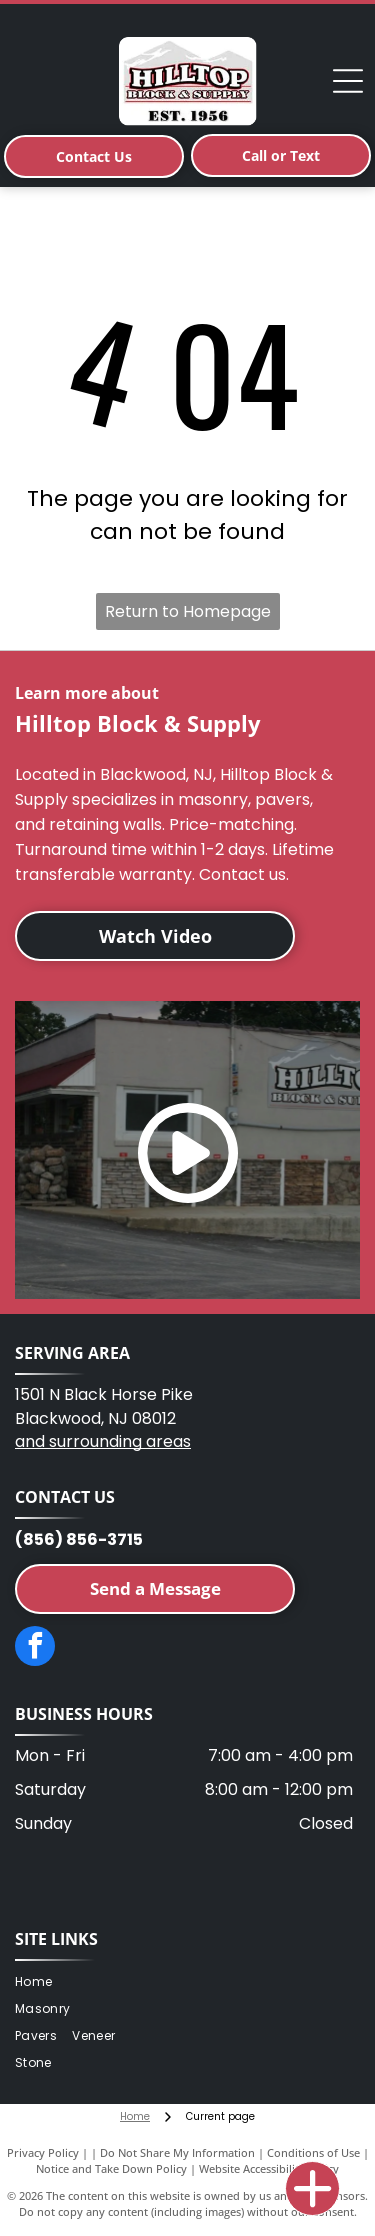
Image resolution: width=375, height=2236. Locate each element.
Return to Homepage (188, 611)
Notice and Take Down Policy (111, 2168)
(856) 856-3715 (79, 1539)
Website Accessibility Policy (269, 2168)
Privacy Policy (43, 2152)
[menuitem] (41, 1982)
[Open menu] (348, 81)
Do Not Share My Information (177, 2152)
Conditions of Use (313, 2152)
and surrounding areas (103, 1441)
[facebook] (35, 1648)
